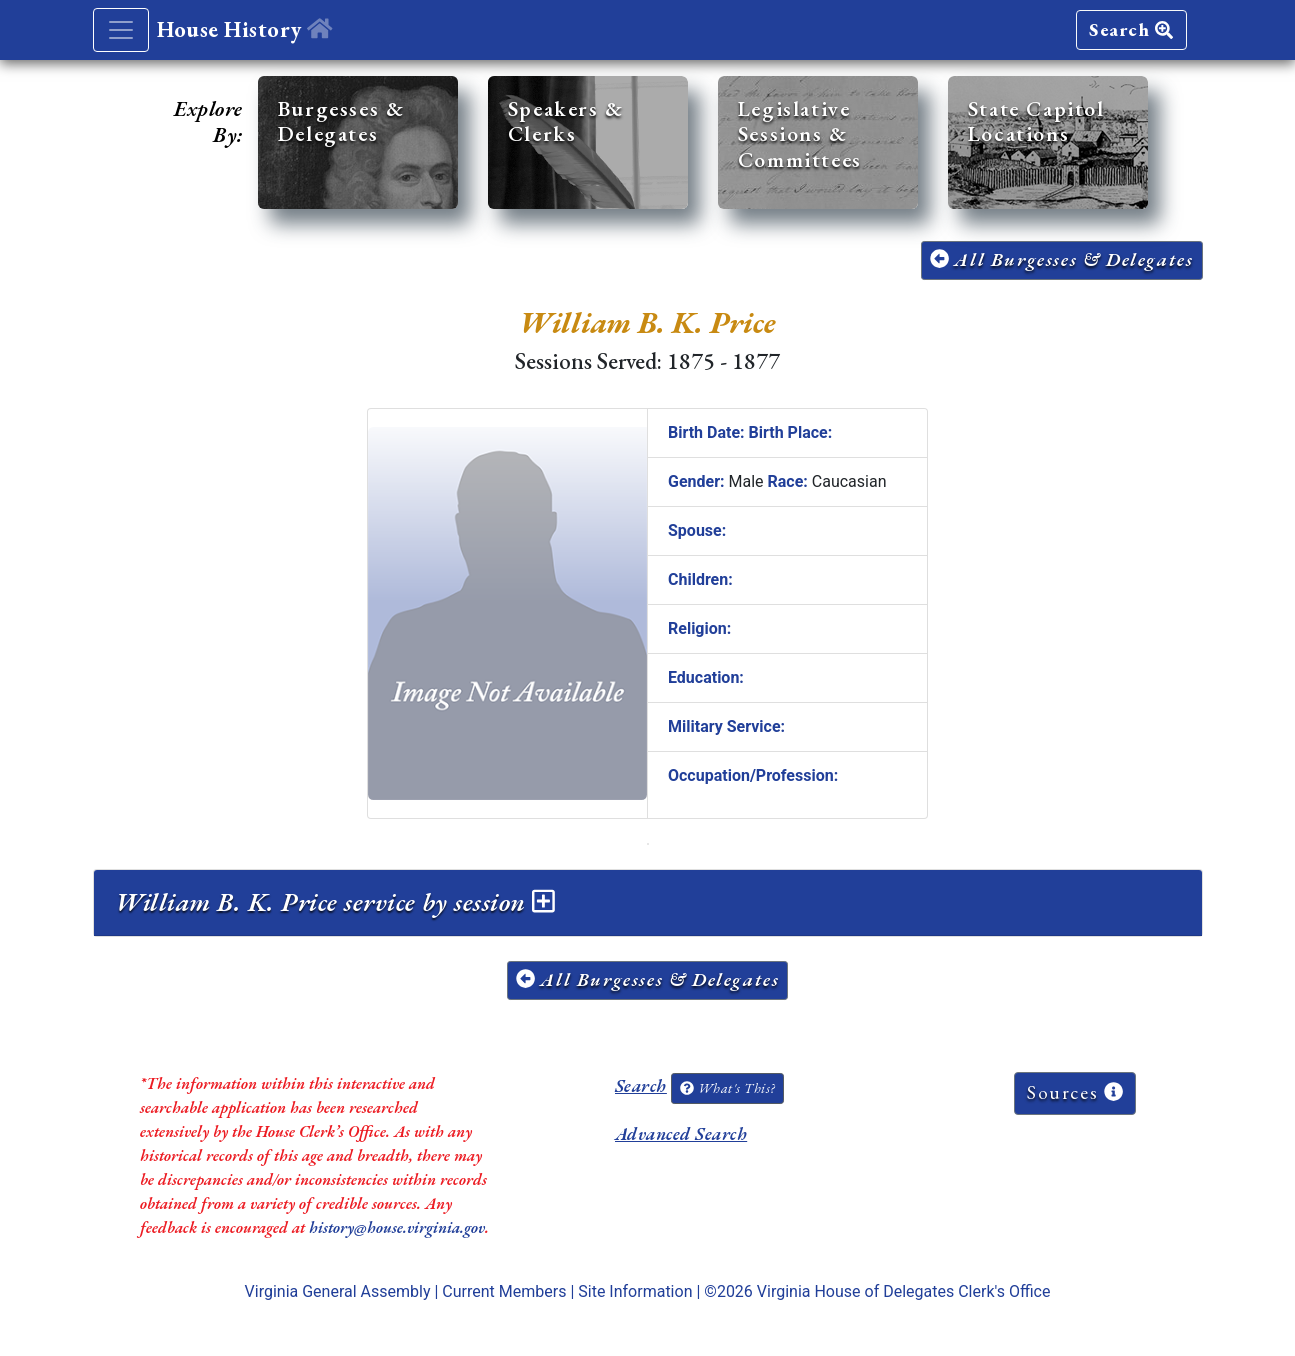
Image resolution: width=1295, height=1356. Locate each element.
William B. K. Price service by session (335, 902)
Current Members (504, 1291)
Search (1131, 29)
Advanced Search (681, 1133)
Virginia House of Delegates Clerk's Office (904, 1291)
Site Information (635, 1291)
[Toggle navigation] (121, 30)
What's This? (727, 1088)
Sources (1075, 1092)
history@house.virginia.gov (397, 1227)
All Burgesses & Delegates (1062, 259)
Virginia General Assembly (338, 1291)
